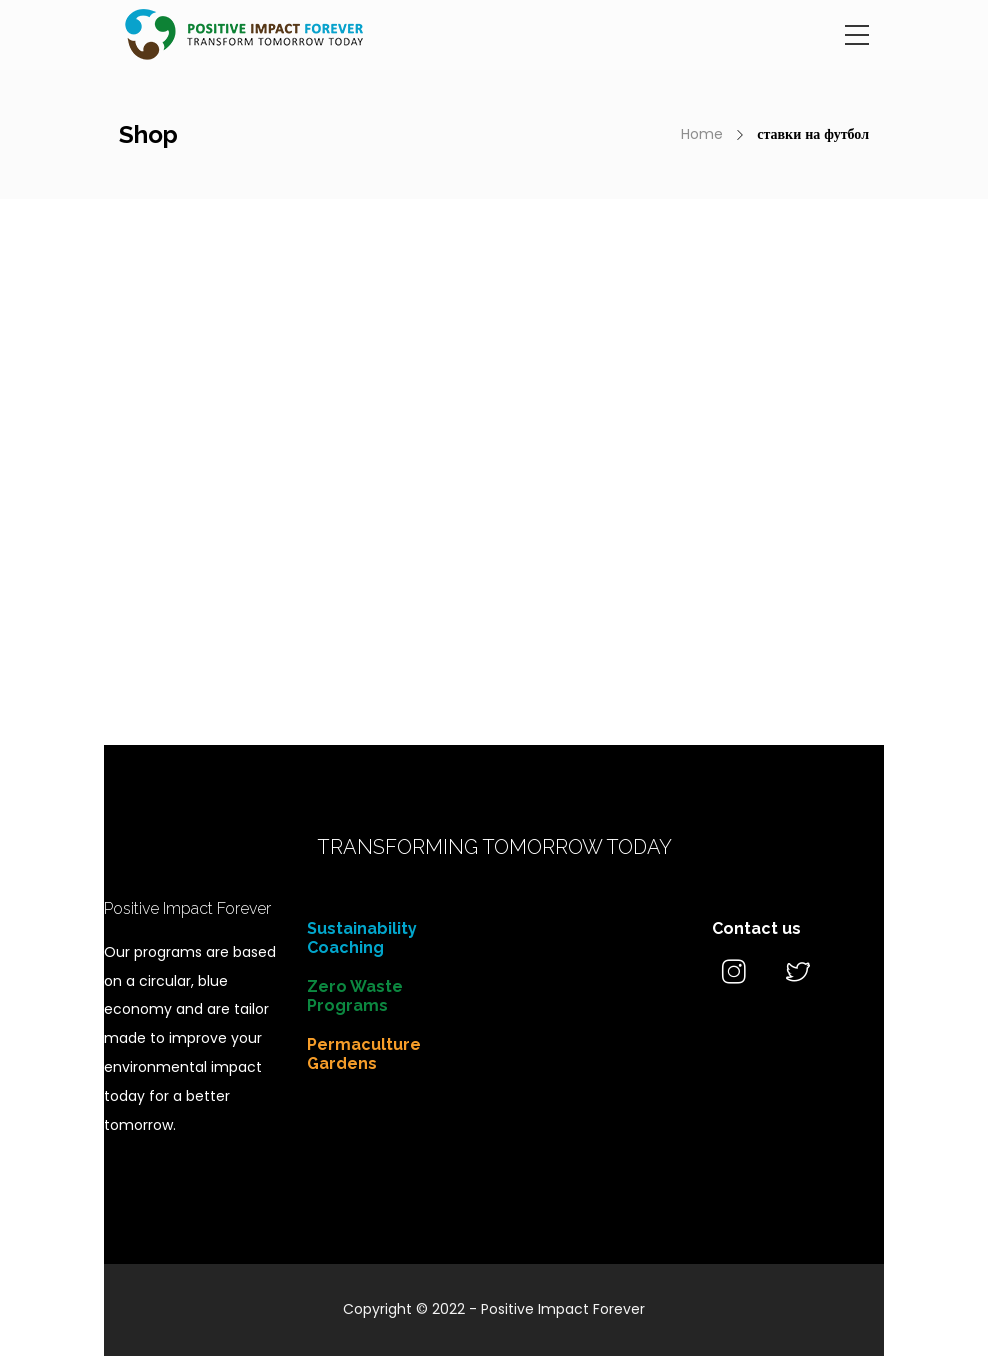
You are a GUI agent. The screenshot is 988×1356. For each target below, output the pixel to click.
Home (702, 134)
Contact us (756, 928)
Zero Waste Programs (355, 996)
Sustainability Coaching (362, 938)
